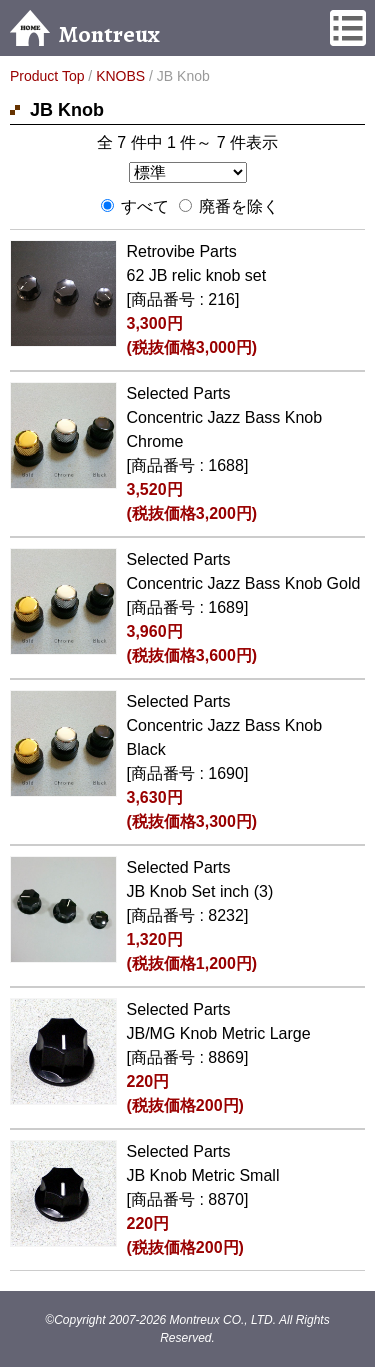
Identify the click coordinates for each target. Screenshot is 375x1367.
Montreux (85, 34)
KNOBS (120, 76)
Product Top (47, 76)
